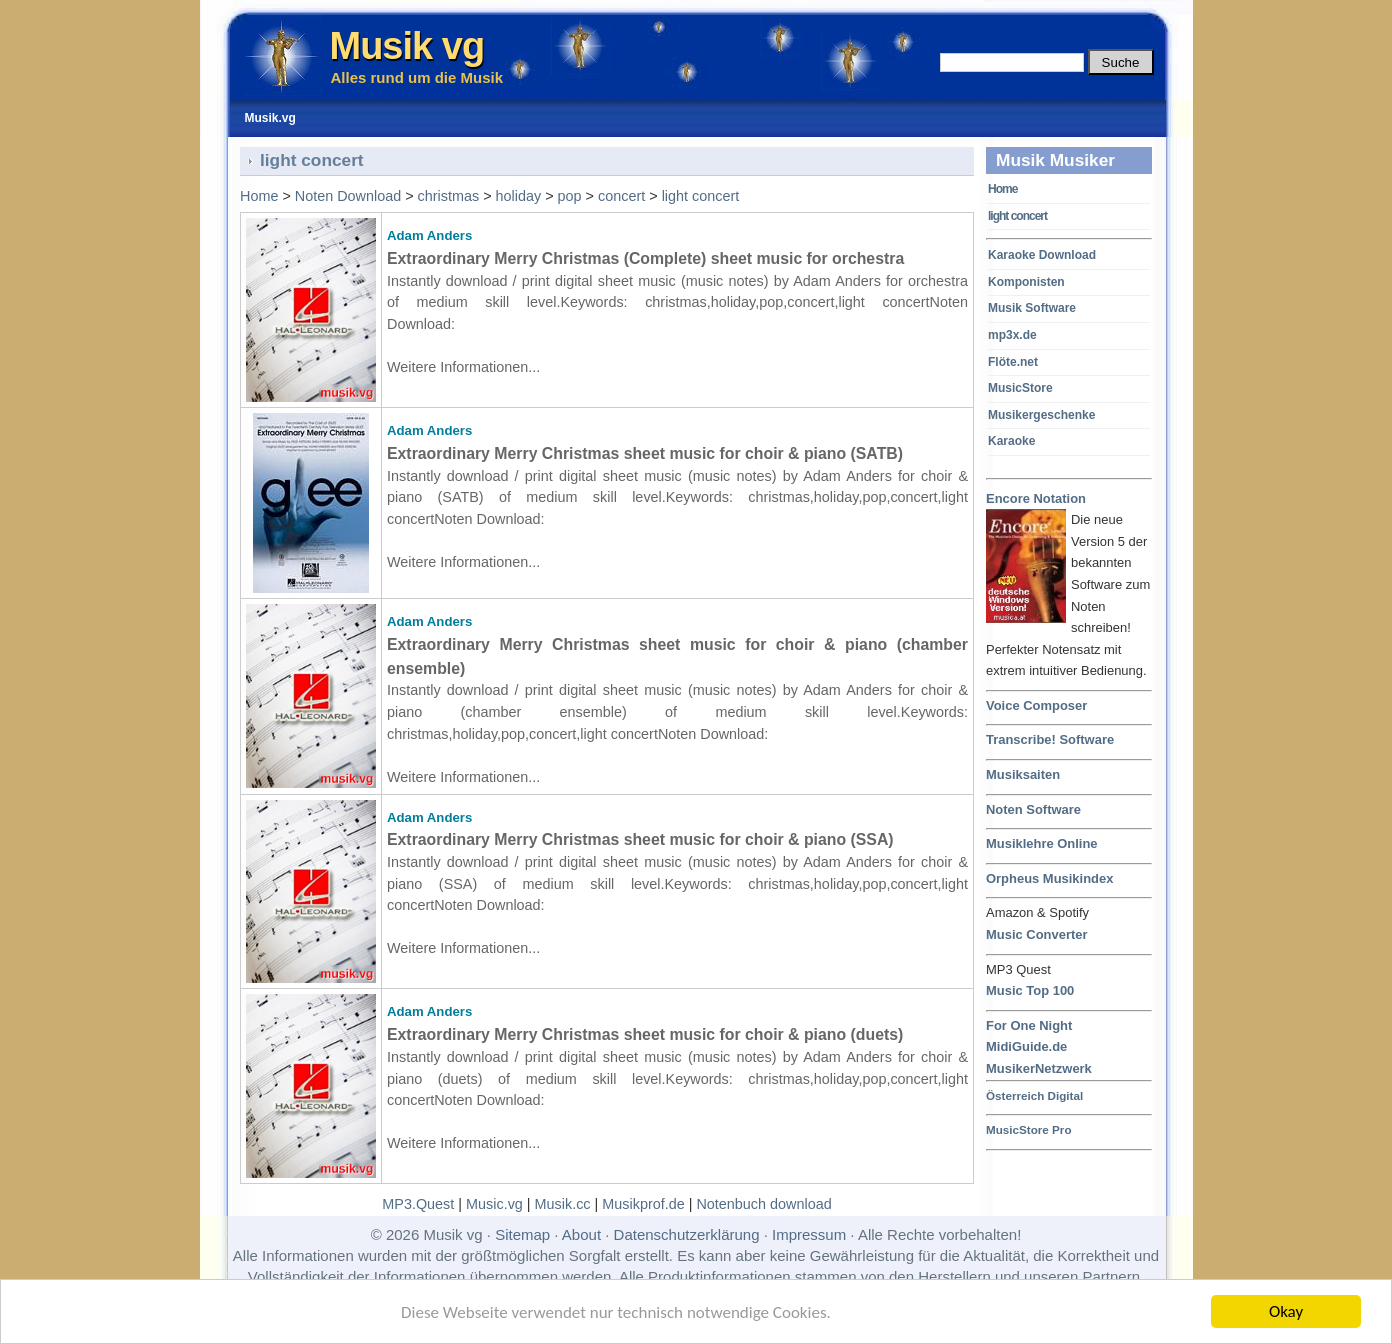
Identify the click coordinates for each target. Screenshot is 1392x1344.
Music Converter (1037, 934)
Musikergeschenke (1041, 415)
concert (621, 196)
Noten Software (1033, 809)
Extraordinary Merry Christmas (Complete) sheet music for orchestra (645, 258)
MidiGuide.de (1026, 1046)
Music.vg (494, 1204)
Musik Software (1032, 308)
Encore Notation (1036, 499)
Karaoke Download (1042, 255)
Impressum (809, 1234)
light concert (1017, 216)
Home (1002, 189)
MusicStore (1020, 388)
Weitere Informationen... (463, 367)
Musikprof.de (643, 1204)
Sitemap (522, 1234)
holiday (519, 196)
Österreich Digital (1034, 1095)
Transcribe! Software (1050, 739)
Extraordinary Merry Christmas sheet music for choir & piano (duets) (645, 1034)
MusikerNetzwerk (1039, 1068)
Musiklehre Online (1042, 843)
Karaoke (1011, 441)
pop (570, 196)
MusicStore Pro (1029, 1129)
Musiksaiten (1023, 774)
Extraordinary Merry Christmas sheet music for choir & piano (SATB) (645, 453)
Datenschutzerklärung (687, 1234)
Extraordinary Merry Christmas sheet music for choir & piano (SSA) (640, 839)
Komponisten (1026, 282)
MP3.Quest (418, 1204)
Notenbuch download (763, 1204)
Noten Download (348, 196)
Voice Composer (1036, 705)
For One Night (1029, 1025)
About (581, 1234)
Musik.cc (563, 1204)
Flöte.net (1013, 362)
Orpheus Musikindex (1049, 878)
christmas (449, 196)
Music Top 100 (1030, 990)
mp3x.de (1012, 335)
